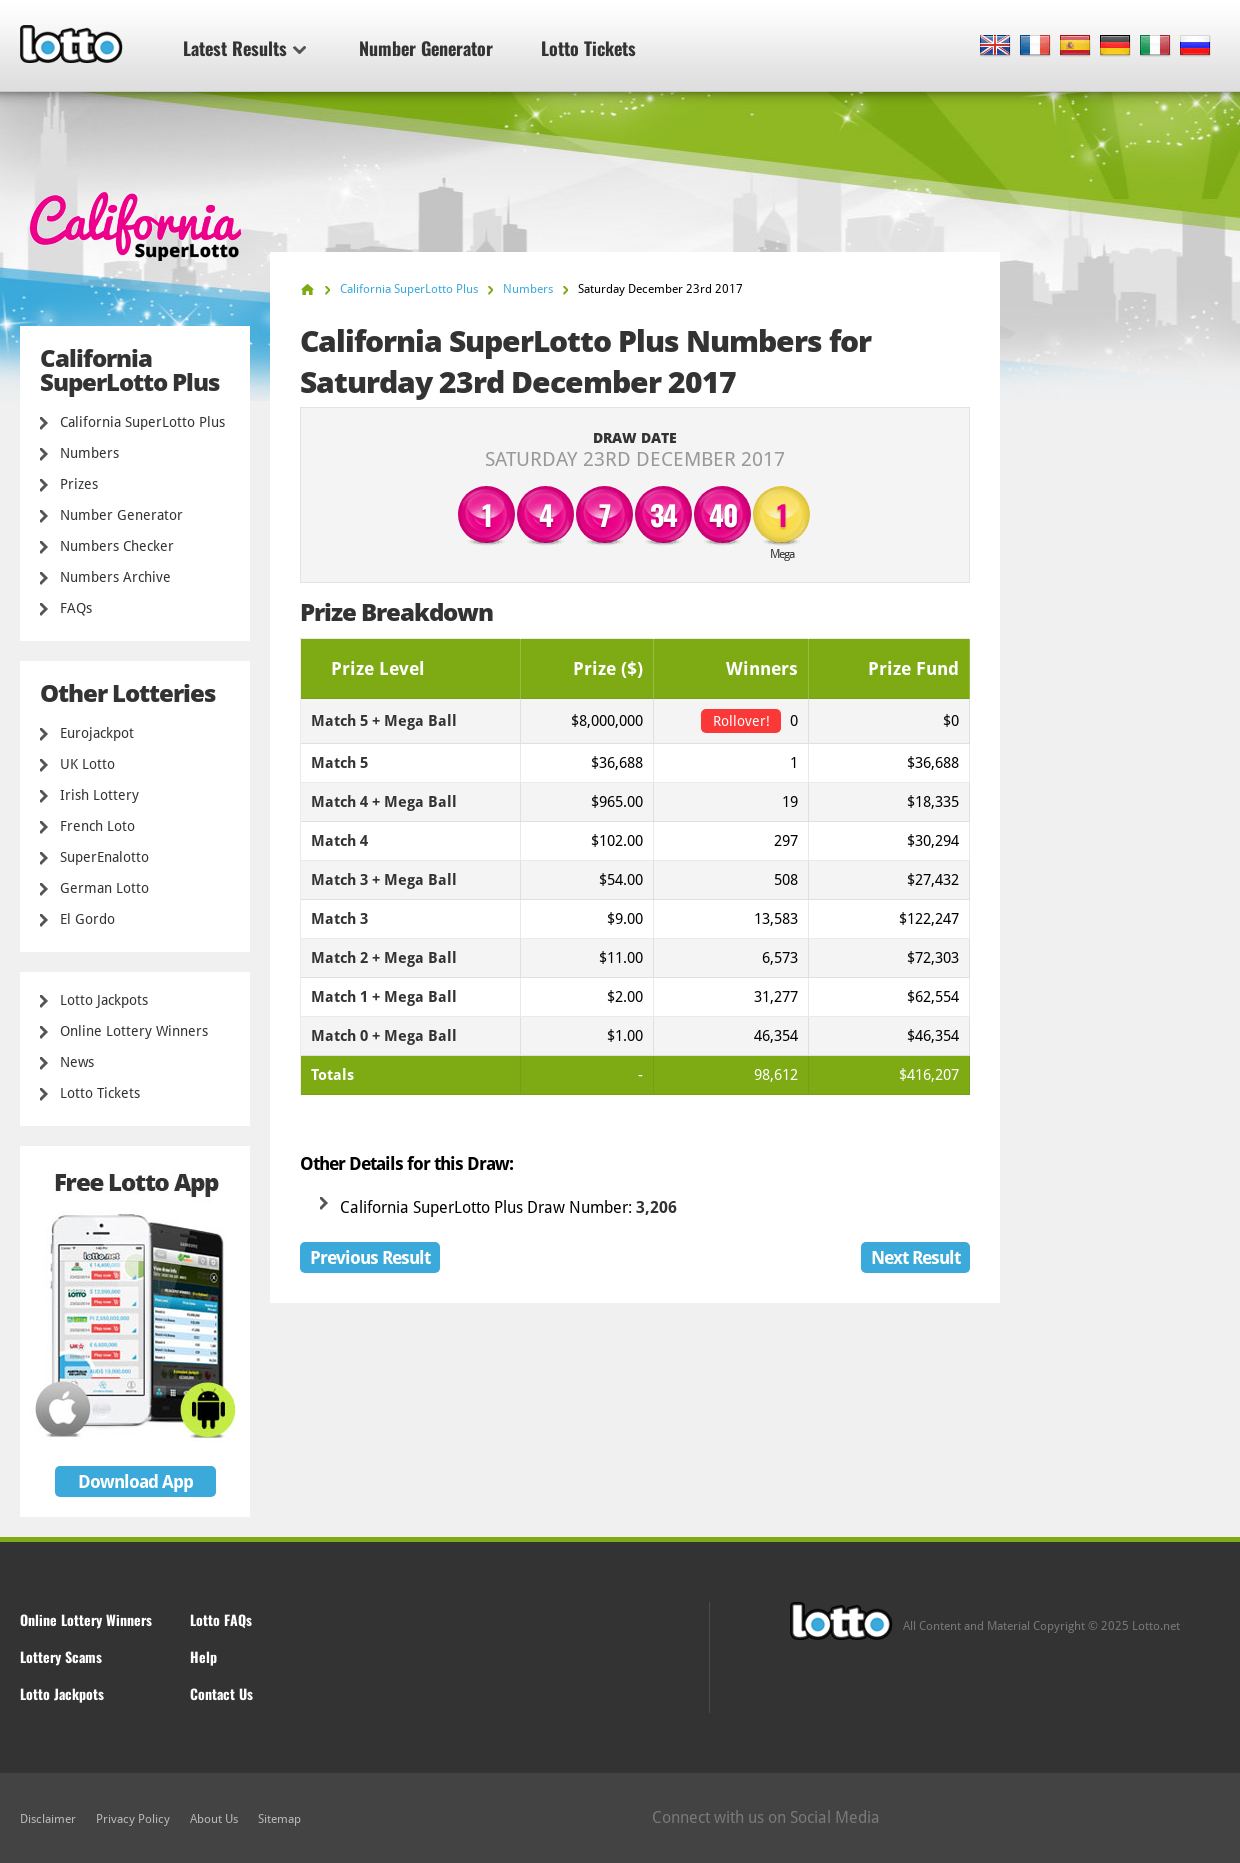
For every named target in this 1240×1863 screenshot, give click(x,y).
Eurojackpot (97, 733)
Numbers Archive (115, 577)
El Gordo (87, 919)
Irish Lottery (99, 795)
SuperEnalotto (104, 857)
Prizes (79, 484)
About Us (214, 1819)
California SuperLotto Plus (142, 422)
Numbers (89, 453)
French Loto (97, 826)
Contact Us (221, 1693)
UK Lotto (87, 764)
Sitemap (279, 1819)
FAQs (76, 608)
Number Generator (426, 48)
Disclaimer (48, 1819)
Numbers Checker (117, 546)
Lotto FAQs (221, 1619)
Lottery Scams (61, 1656)
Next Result (915, 1257)
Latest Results (244, 48)
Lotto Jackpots (104, 1000)
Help (203, 1656)
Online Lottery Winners (134, 1031)
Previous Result (370, 1257)
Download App (135, 1481)
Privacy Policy (133, 1819)
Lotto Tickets (588, 48)
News (77, 1062)
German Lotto (104, 888)
